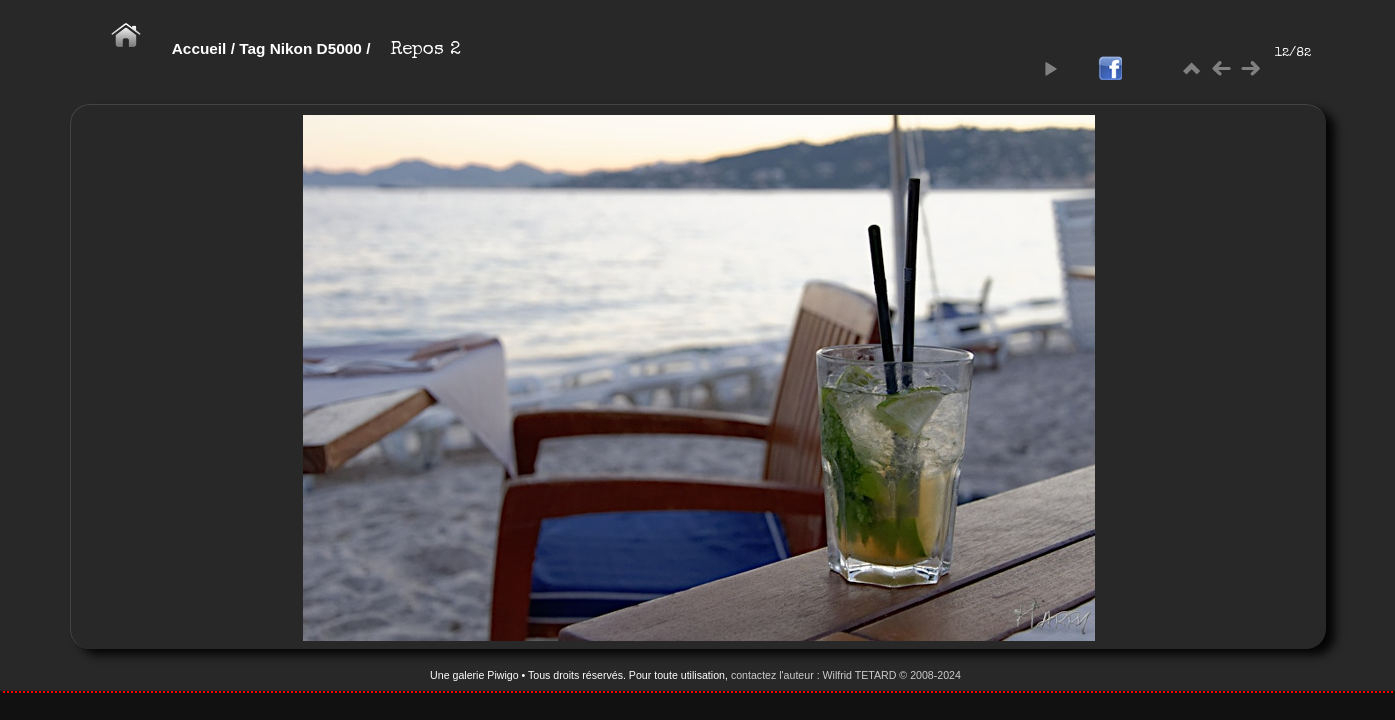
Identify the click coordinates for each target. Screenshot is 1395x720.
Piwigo (502, 675)
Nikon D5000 (316, 48)
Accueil (199, 48)
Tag (252, 48)
